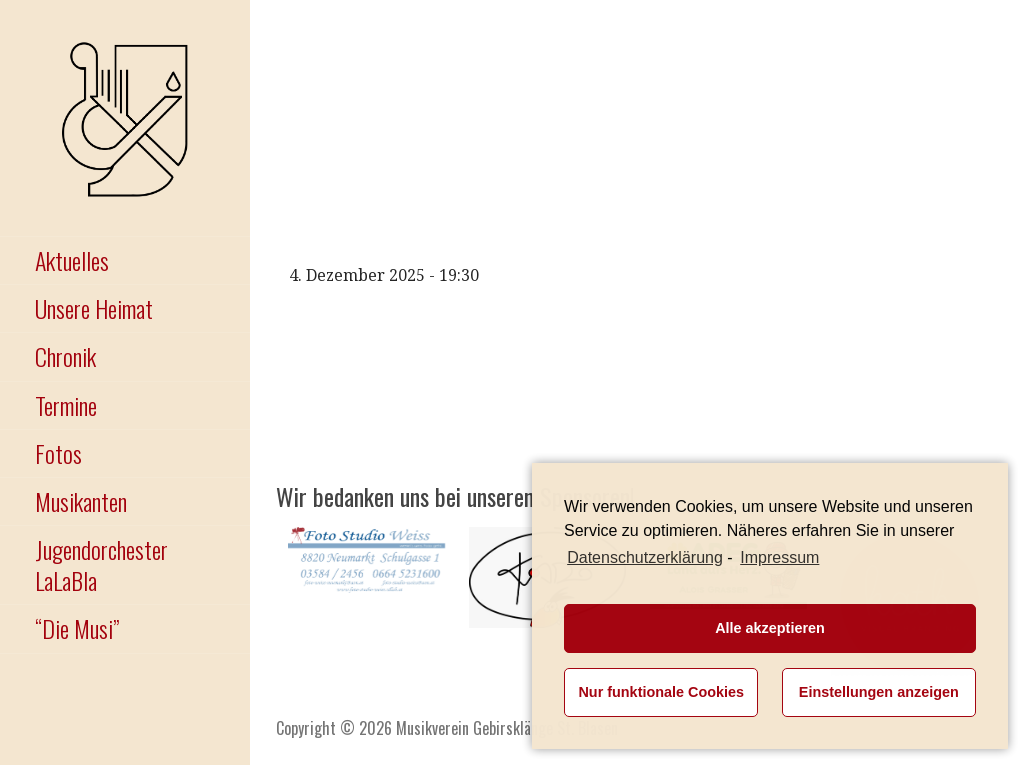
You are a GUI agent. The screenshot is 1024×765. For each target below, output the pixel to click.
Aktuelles (72, 260)
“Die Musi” (77, 628)
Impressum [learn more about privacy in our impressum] (779, 557)
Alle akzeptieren (770, 628)
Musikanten (81, 501)
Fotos (58, 453)
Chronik (65, 356)
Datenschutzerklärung (645, 557)
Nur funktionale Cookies (661, 692)
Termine (66, 405)
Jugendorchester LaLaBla (101, 564)
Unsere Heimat (94, 308)
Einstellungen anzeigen (879, 692)
